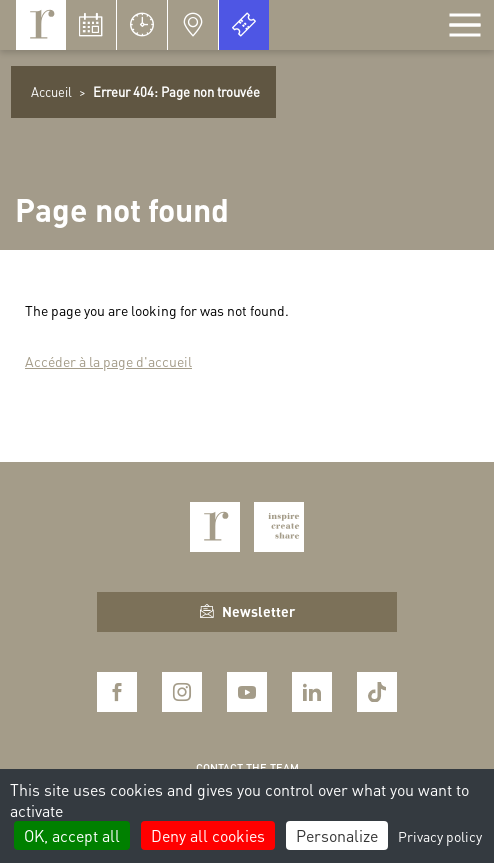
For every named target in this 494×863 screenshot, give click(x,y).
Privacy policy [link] (440, 836)
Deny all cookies (208, 835)
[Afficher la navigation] (465, 25)
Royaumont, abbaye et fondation (41, 25)
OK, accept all (72, 835)
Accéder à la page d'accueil (108, 361)
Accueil (51, 91)
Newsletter (247, 611)
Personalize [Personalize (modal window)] (337, 835)
